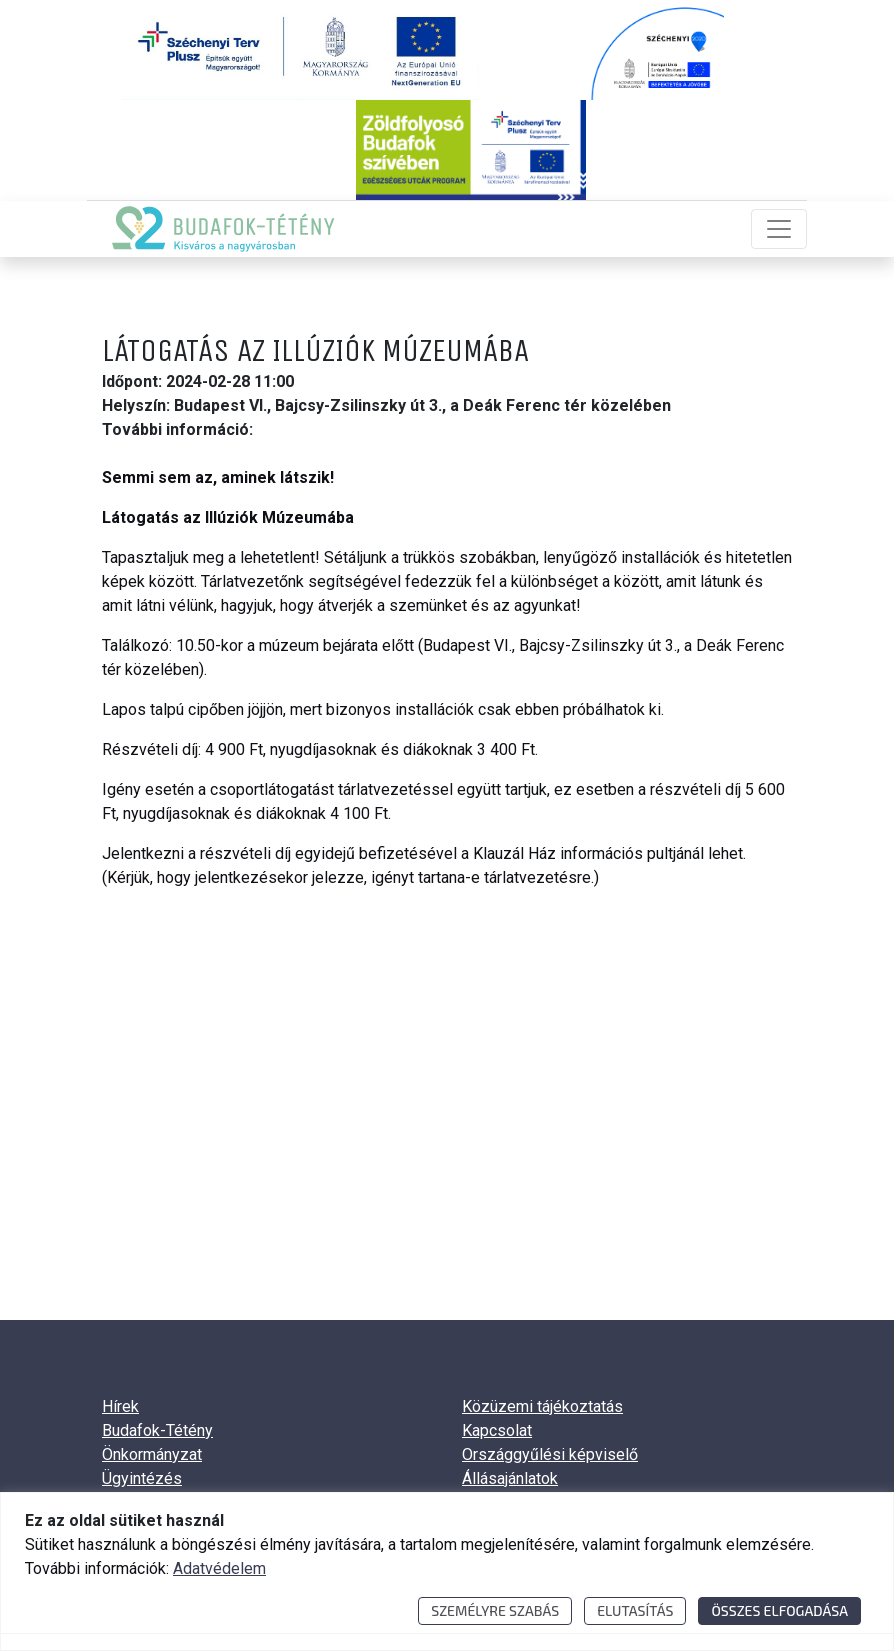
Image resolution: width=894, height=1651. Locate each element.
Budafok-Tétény (157, 1430)
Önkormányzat (152, 1454)
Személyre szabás (495, 1610)
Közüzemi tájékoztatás (542, 1406)
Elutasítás (635, 1610)
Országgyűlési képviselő (550, 1454)
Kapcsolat (497, 1430)
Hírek (120, 1406)
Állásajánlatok (510, 1478)
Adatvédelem (219, 1568)
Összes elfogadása (779, 1610)
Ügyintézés (142, 1478)
